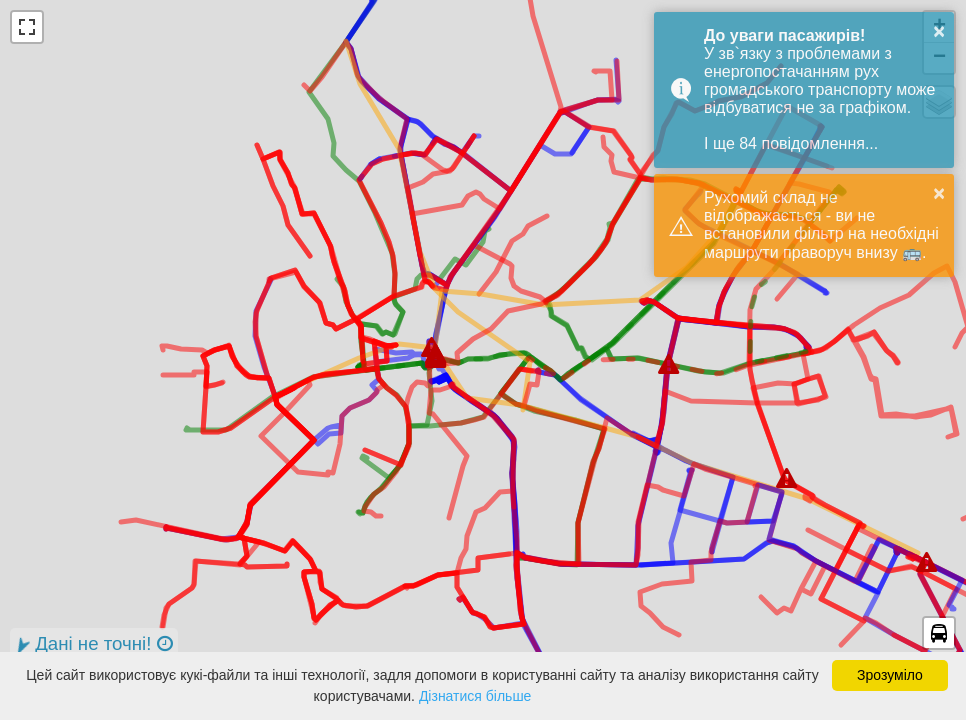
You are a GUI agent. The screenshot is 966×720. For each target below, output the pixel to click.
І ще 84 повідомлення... (791, 143)
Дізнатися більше (475, 696)
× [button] (939, 31)
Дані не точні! (92, 644)
